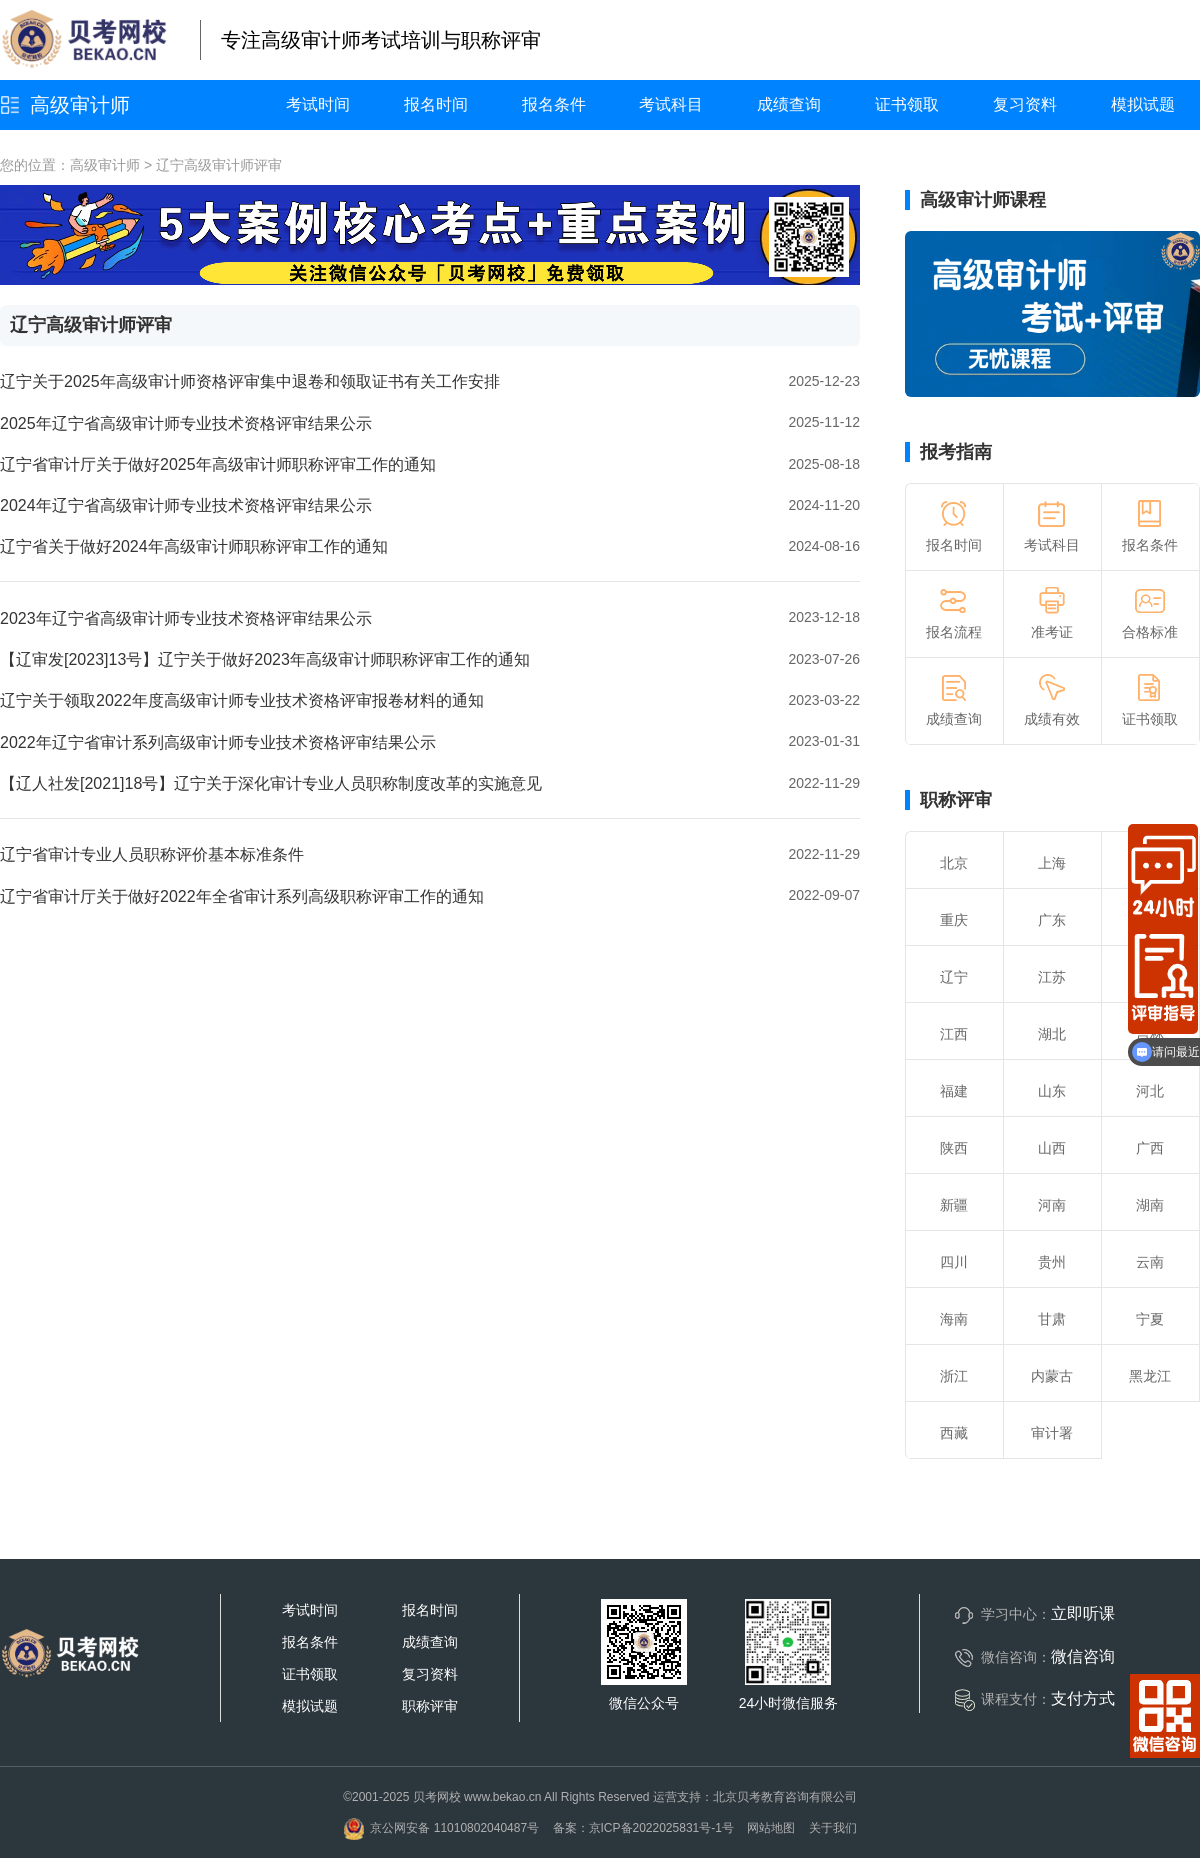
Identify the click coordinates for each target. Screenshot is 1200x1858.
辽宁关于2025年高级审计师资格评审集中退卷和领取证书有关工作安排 (250, 381)
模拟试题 (1143, 104)
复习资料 (1025, 104)
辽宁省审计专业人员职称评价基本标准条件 (152, 854)
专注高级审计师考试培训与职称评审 (381, 40)
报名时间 (436, 104)
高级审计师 (80, 105)
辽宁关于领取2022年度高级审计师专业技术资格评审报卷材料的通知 (242, 700)
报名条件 (554, 104)
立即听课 (1083, 1613)
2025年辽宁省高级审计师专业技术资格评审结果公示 (186, 423)
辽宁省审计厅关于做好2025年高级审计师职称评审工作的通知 (218, 464)
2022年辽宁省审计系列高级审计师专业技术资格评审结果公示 (218, 742)
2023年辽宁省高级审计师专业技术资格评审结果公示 (186, 618)
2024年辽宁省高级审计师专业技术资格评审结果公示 (186, 505)
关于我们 (833, 1828)
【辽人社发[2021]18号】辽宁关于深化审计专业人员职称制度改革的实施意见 (271, 783)
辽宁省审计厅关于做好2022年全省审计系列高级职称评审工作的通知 (242, 896)
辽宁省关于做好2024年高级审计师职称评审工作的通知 (194, 546)
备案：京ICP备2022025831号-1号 (643, 1828)
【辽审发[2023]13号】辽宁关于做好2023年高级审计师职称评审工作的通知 (265, 659)
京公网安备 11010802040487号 (441, 1828)
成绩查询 (789, 104)
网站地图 (771, 1828)
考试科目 (671, 104)
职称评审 (956, 800)
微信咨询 (1083, 1656)
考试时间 (318, 104)
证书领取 (907, 104)
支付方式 (1083, 1698)
